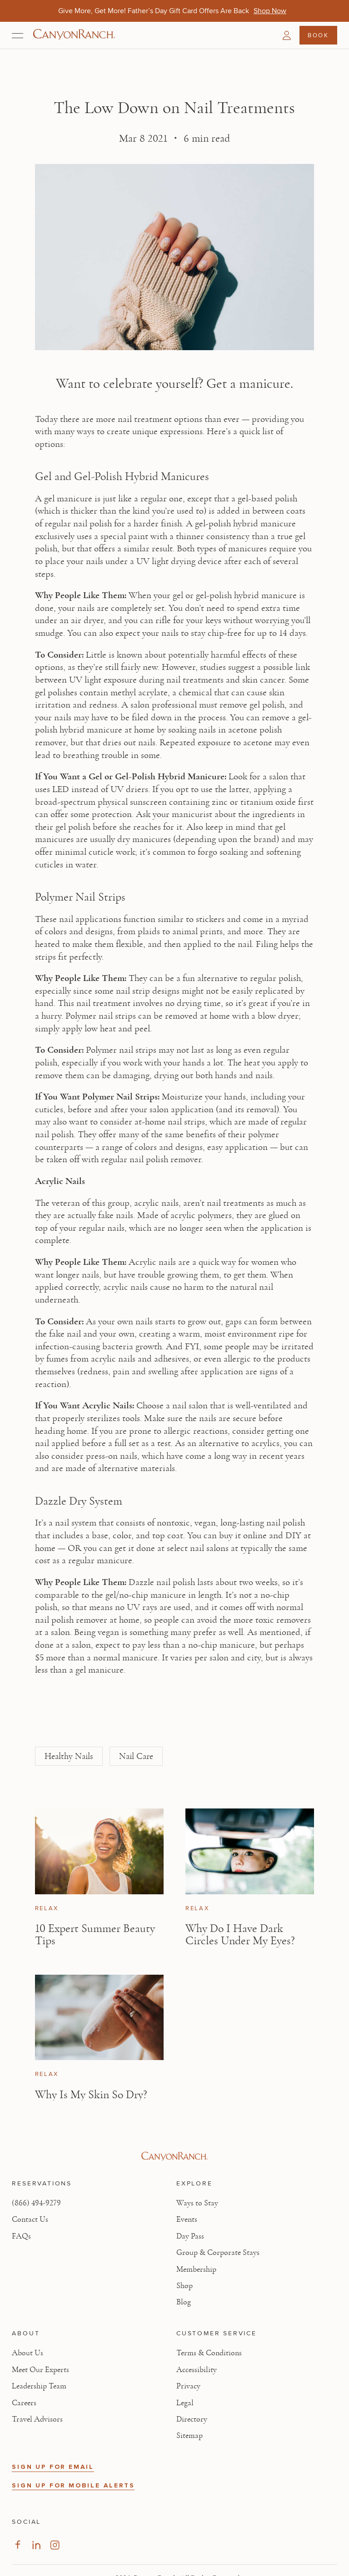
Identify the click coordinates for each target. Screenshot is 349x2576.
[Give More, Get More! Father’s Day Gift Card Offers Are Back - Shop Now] (270, 10)
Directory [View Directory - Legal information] (191, 2419)
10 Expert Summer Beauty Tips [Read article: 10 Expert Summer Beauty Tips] (95, 1935)
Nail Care (136, 1756)
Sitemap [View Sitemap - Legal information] (189, 2436)
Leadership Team (39, 2386)
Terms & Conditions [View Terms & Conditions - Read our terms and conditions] (209, 2353)
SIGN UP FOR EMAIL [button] (53, 2467)
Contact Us (30, 2219)
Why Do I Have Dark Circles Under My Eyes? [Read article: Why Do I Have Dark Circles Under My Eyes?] (240, 1935)
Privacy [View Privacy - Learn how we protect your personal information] (188, 2386)
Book (318, 35)
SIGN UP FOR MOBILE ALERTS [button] (73, 2485)
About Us (27, 2353)
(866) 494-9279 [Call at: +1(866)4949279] (36, 2203)
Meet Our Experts (40, 2370)
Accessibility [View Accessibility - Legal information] (196, 2370)
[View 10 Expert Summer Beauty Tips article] (99, 1851)
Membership (196, 2269)
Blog (183, 2302)
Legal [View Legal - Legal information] (185, 2403)
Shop (184, 2286)
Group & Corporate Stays (217, 2253)
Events (186, 2219)
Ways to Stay (197, 2203)
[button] (286, 35)
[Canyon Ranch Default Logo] (74, 35)
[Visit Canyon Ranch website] (174, 2156)
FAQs (21, 2236)
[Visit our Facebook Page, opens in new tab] (17, 2545)
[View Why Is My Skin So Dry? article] (99, 2018)
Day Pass (190, 2236)
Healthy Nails (69, 1756)
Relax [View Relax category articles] (47, 1908)
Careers (24, 2403)
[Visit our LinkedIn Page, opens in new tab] (36, 2545)
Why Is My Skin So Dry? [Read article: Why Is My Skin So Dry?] (91, 2094)
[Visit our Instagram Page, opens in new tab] (54, 2545)
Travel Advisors (37, 2419)
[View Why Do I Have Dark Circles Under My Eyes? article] (249, 1851)
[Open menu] (17, 35)
